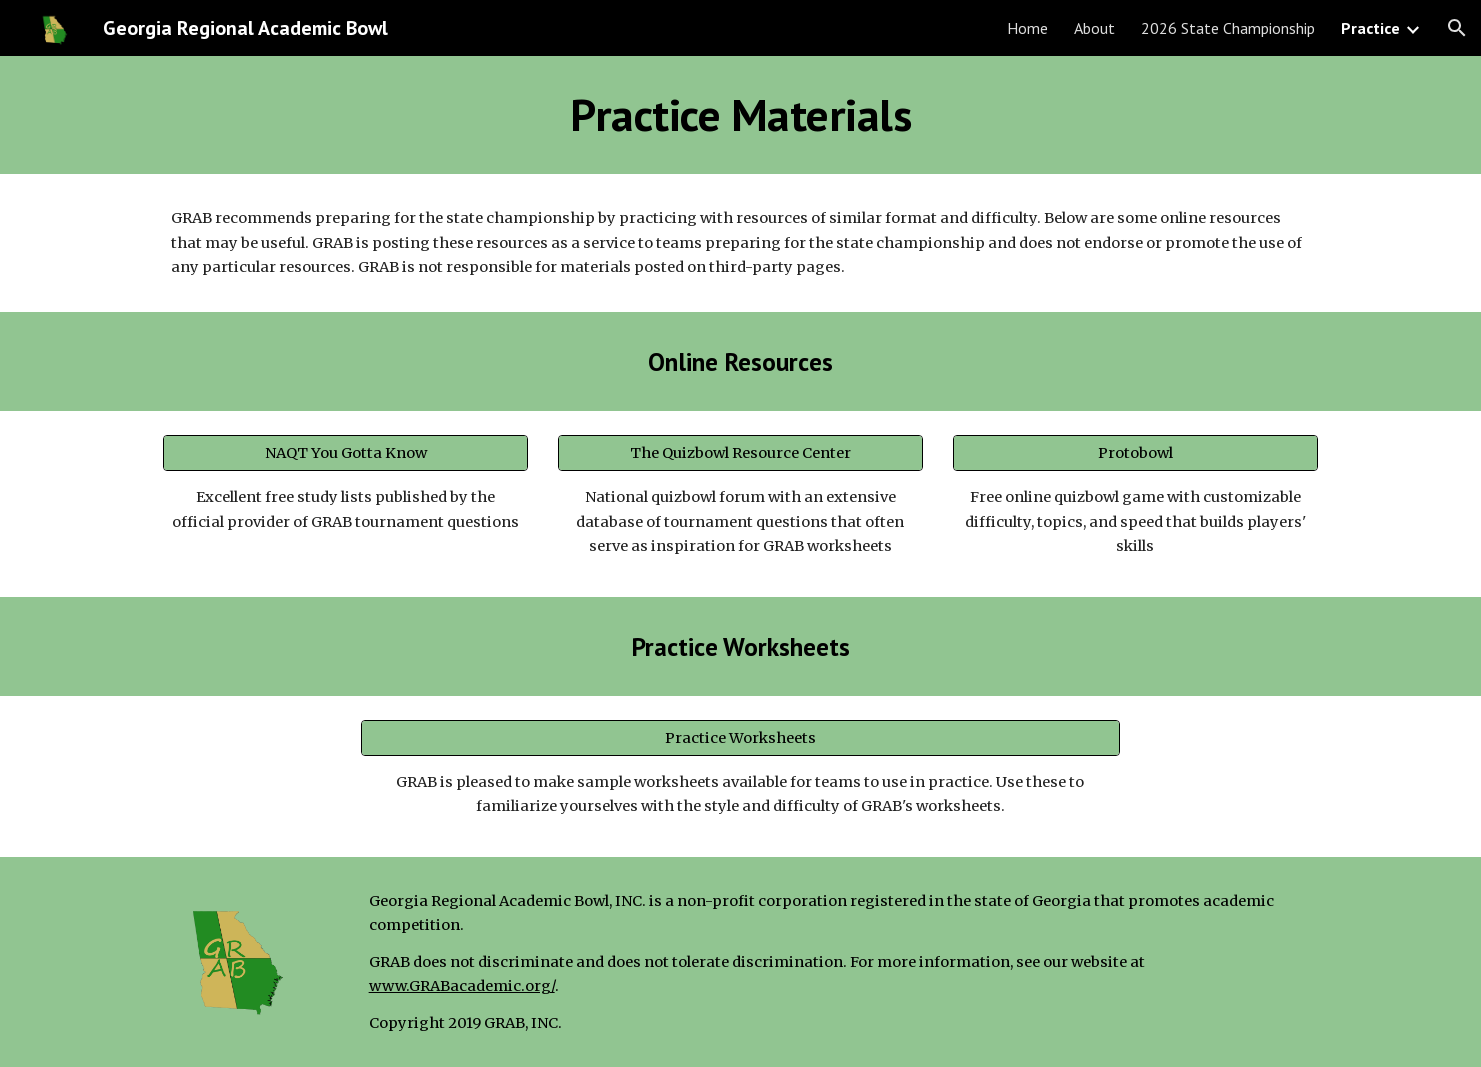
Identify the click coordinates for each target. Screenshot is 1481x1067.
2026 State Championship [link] (1228, 28)
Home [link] (1027, 28)
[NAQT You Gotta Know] (345, 453)
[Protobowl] (1135, 453)
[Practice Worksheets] (741, 737)
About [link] (1094, 28)
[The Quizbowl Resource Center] (740, 453)
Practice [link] (1370, 28)
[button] (1457, 28)
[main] (740, 115)
